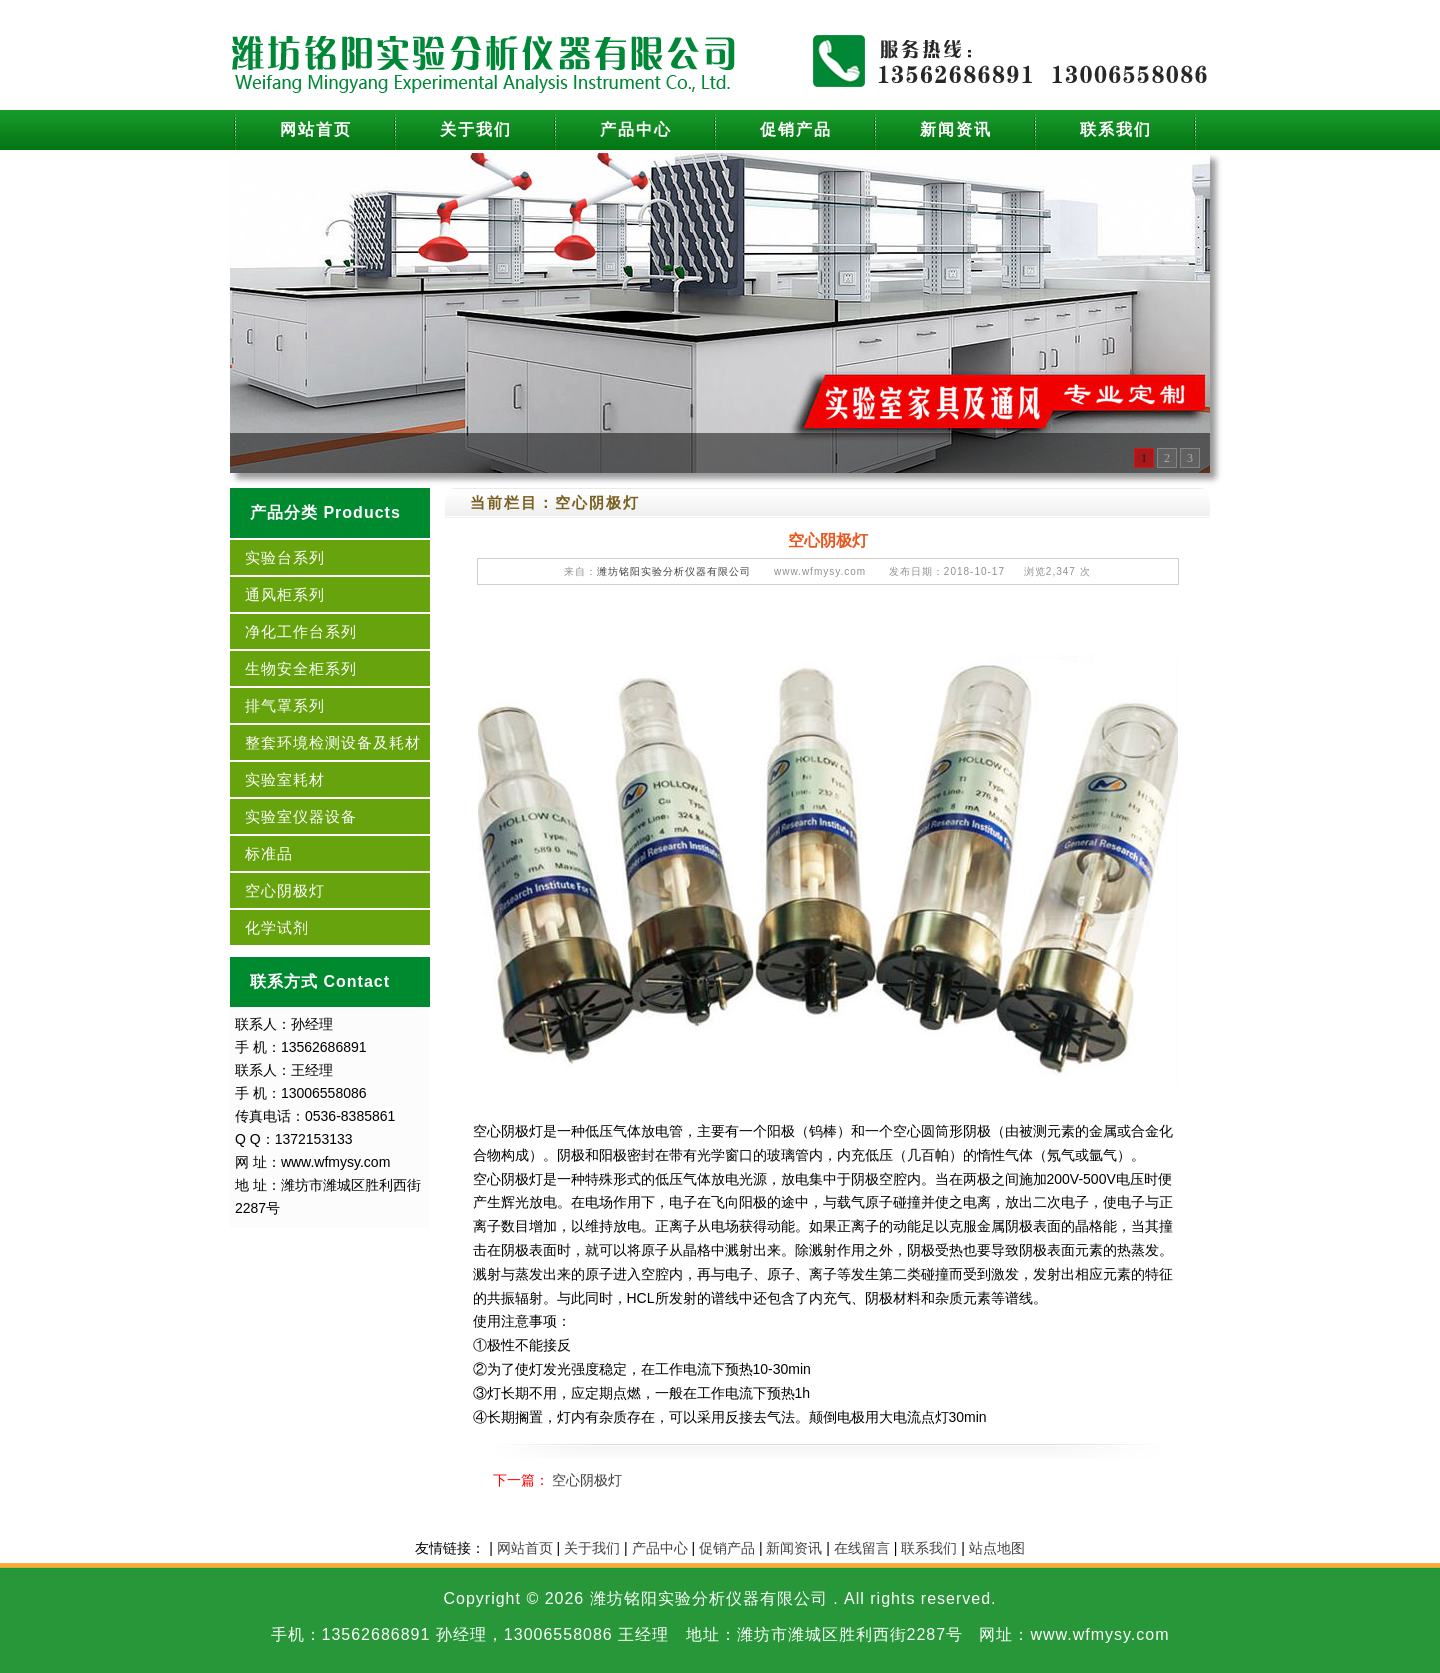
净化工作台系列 (301, 631)
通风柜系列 (285, 594)
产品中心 (636, 129)
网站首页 (316, 129)
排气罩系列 (285, 705)
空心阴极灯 (285, 890)
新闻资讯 (956, 129)
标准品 (269, 853)
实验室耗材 (285, 779)
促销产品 (796, 129)
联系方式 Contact (320, 981)
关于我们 (476, 129)
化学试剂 (277, 927)
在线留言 (862, 1548)
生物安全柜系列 (301, 668)
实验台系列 (285, 557)
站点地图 (997, 1548)
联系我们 (1116, 129)
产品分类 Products (325, 512)
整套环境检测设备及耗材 (333, 742)
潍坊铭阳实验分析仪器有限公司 (674, 571)
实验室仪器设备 (301, 816)
